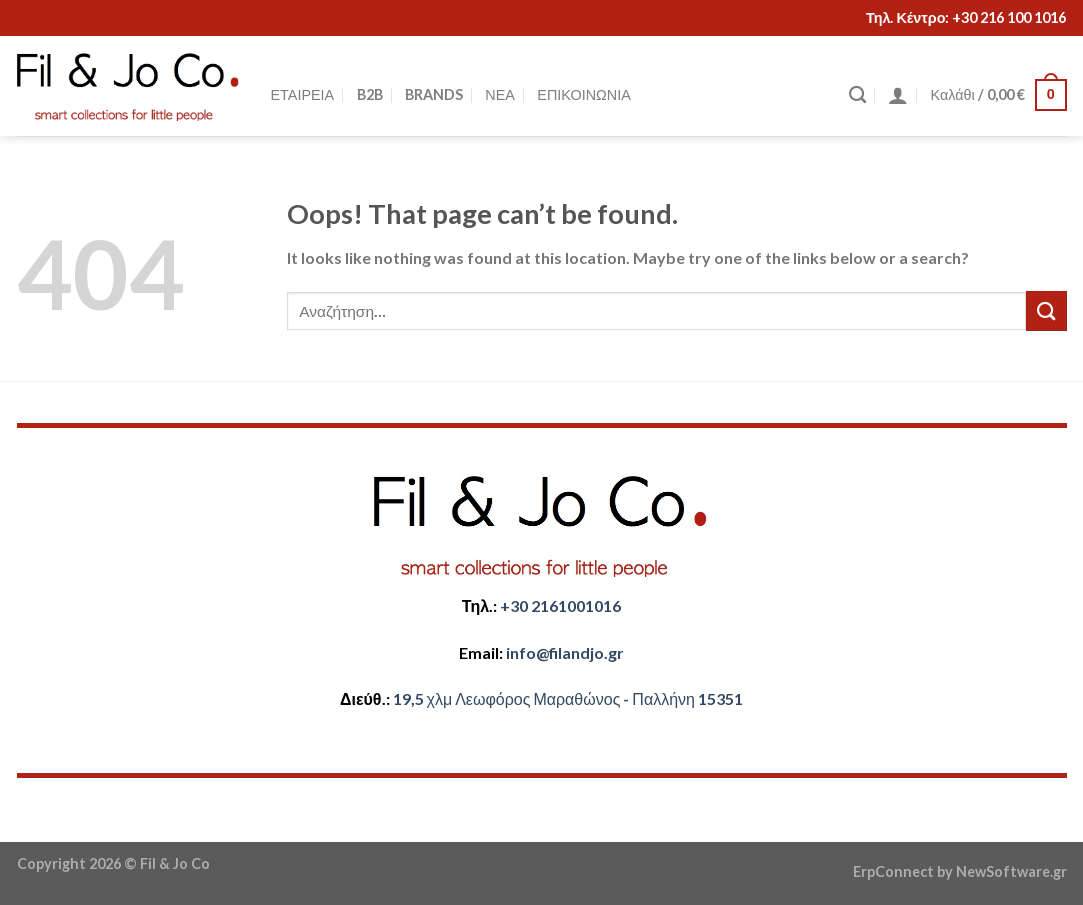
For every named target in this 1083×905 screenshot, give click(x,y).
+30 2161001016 (560, 605)
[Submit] (1046, 310)
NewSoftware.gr (1011, 871)
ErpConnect (893, 871)
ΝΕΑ (500, 94)
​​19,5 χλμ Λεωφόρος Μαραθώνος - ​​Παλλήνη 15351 (568, 698)
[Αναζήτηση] (857, 95)
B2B (370, 94)
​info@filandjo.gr (565, 652)
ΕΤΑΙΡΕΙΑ (303, 94)
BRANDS (434, 94)
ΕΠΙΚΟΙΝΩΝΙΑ (583, 94)
